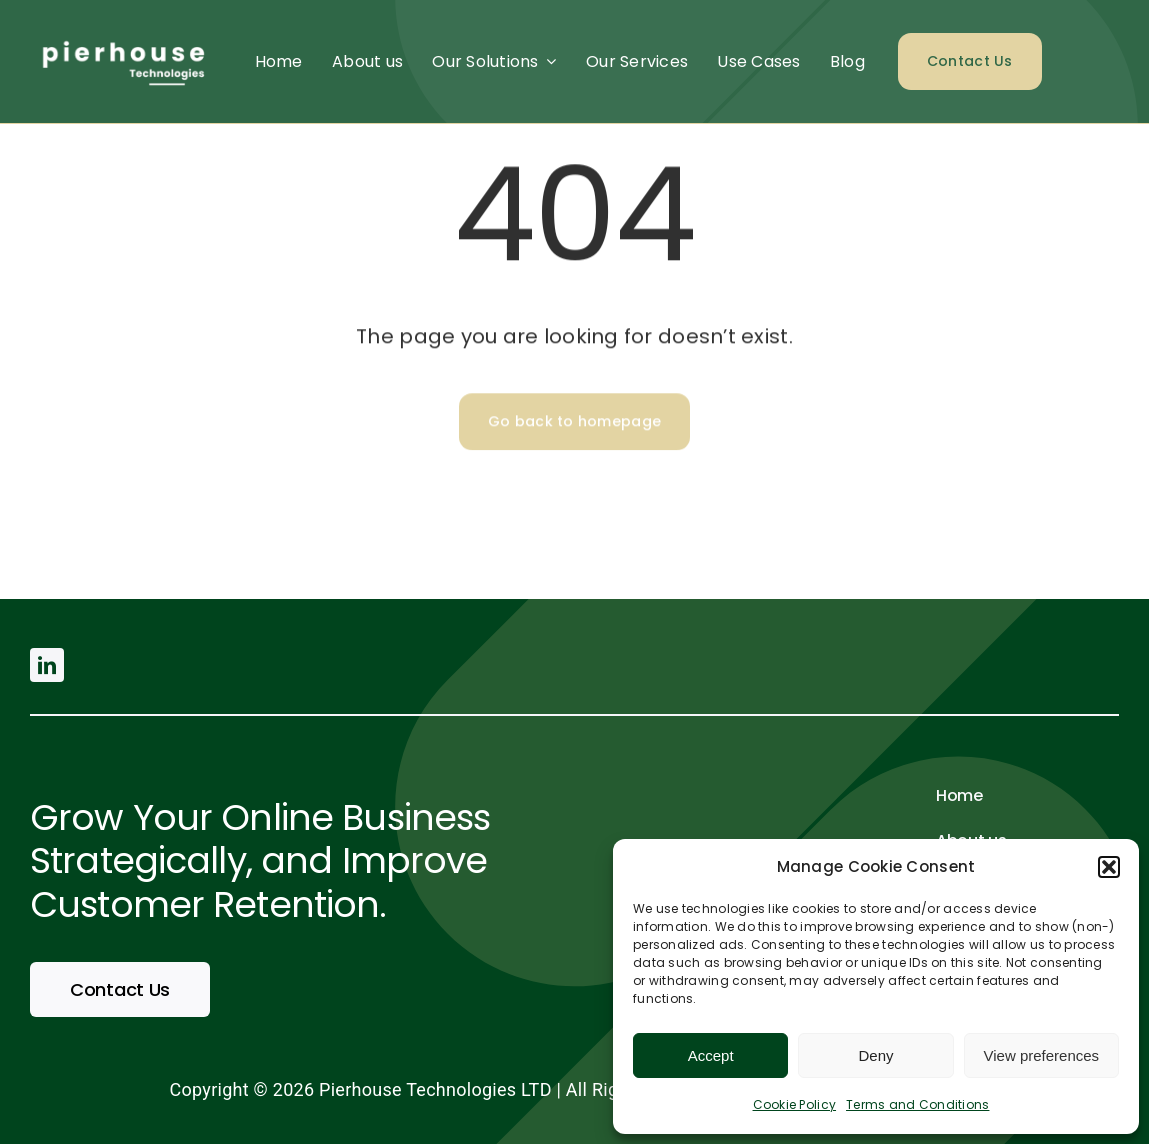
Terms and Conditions (917, 1104)
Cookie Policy (795, 1104)
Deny (875, 1055)
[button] (1109, 867)
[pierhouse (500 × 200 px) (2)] (121, 33)
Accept (711, 1055)
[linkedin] (47, 665)
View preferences (1042, 1055)
